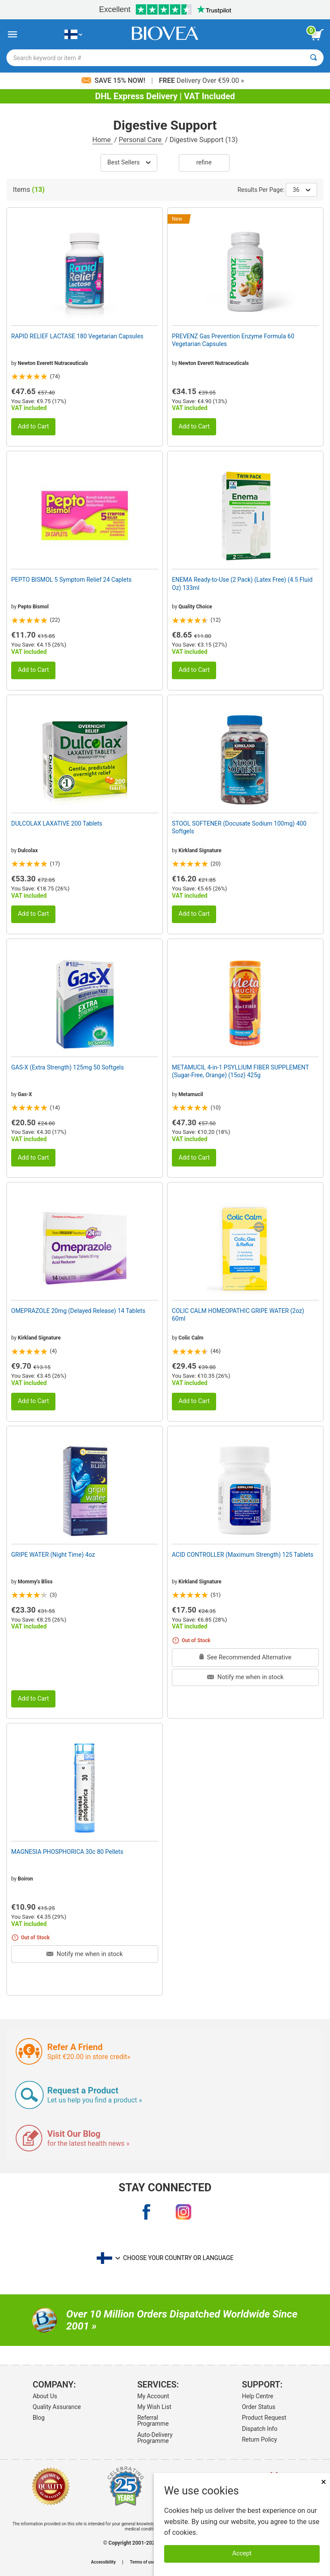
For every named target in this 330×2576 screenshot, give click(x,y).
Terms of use (142, 2562)
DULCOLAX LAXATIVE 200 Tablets (56, 823)
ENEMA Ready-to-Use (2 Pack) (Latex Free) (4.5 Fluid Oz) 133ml (242, 583)
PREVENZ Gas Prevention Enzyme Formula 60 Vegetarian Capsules (233, 340)
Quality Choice (195, 607)
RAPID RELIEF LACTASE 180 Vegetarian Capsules (77, 336)
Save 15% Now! (114, 80)
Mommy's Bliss (35, 1582)
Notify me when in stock (245, 1677)
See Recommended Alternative (245, 1657)
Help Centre (257, 2396)
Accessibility (103, 2562)
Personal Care (141, 140)
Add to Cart (33, 426)
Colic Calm (190, 1338)
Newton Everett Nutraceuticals (53, 363)
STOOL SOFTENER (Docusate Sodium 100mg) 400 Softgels (239, 827)
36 (301, 189)
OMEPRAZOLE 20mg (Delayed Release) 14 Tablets (78, 1310)
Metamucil (190, 1094)
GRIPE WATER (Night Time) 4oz (53, 1554)
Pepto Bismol (33, 607)
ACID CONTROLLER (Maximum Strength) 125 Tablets (242, 1554)
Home (102, 140)
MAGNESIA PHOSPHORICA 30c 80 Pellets (67, 1851)
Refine (204, 162)
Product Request (264, 2417)
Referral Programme (152, 2420)
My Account (153, 2396)
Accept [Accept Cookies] (242, 2553)
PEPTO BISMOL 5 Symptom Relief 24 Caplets (71, 579)
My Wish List (154, 2406)
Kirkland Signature (199, 851)
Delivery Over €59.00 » (201, 80)
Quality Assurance (57, 2406)
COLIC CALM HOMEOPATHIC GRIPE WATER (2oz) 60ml (238, 1314)
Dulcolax (27, 851)
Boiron (25, 1879)
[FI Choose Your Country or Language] (73, 34)
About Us (45, 2396)
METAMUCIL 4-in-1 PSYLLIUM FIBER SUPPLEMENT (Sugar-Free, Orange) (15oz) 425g (240, 1071)
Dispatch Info (260, 2428)
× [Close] (323, 2481)
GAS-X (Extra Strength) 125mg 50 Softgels (67, 1067)
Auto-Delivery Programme (154, 2437)
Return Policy (259, 2439)
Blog (39, 2417)
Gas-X (25, 1094)
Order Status (258, 2406)
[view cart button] (317, 34)
